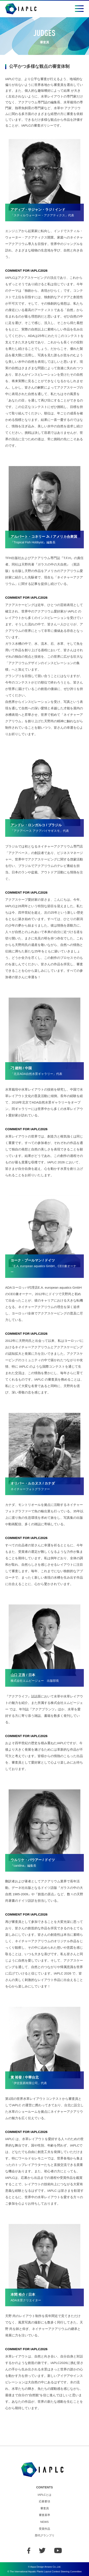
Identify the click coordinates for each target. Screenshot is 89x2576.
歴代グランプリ (44, 2535)
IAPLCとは (44, 2494)
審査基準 (44, 2515)
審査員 (44, 2508)
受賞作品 (44, 2528)
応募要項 (44, 2501)
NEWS (44, 2521)
